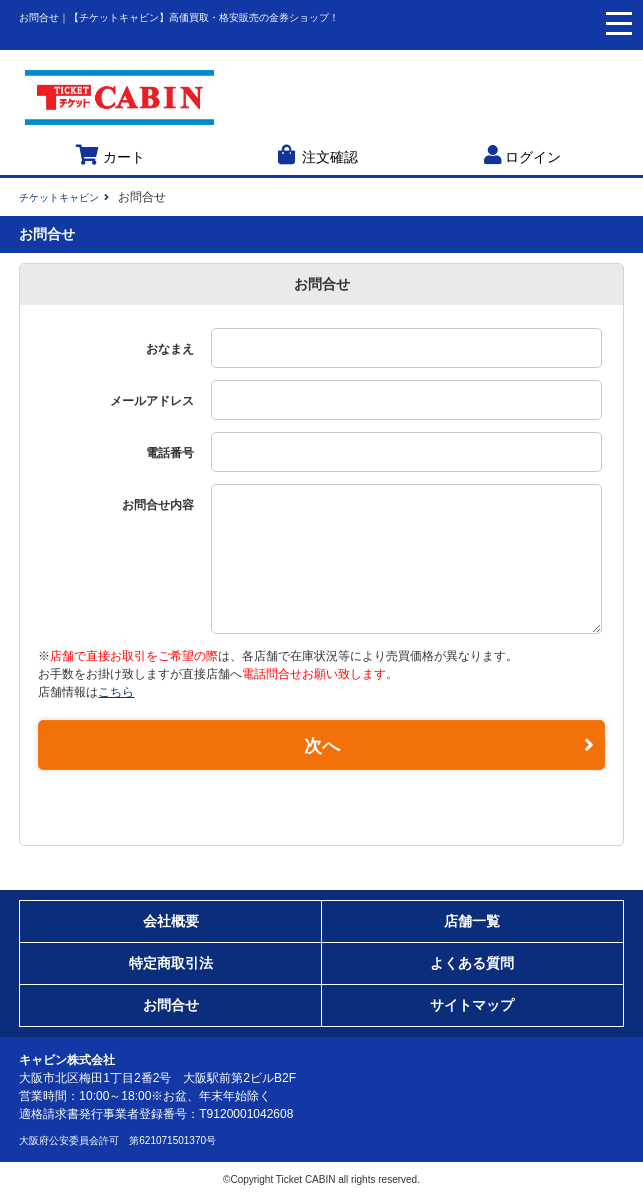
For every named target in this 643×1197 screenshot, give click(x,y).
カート (110, 155)
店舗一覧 (472, 921)
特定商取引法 (171, 963)
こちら (116, 692)
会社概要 (171, 921)
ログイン (522, 155)
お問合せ (171, 1005)
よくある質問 (472, 963)
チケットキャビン (59, 197)
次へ (449, 745)
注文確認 (316, 155)
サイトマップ (472, 1005)
